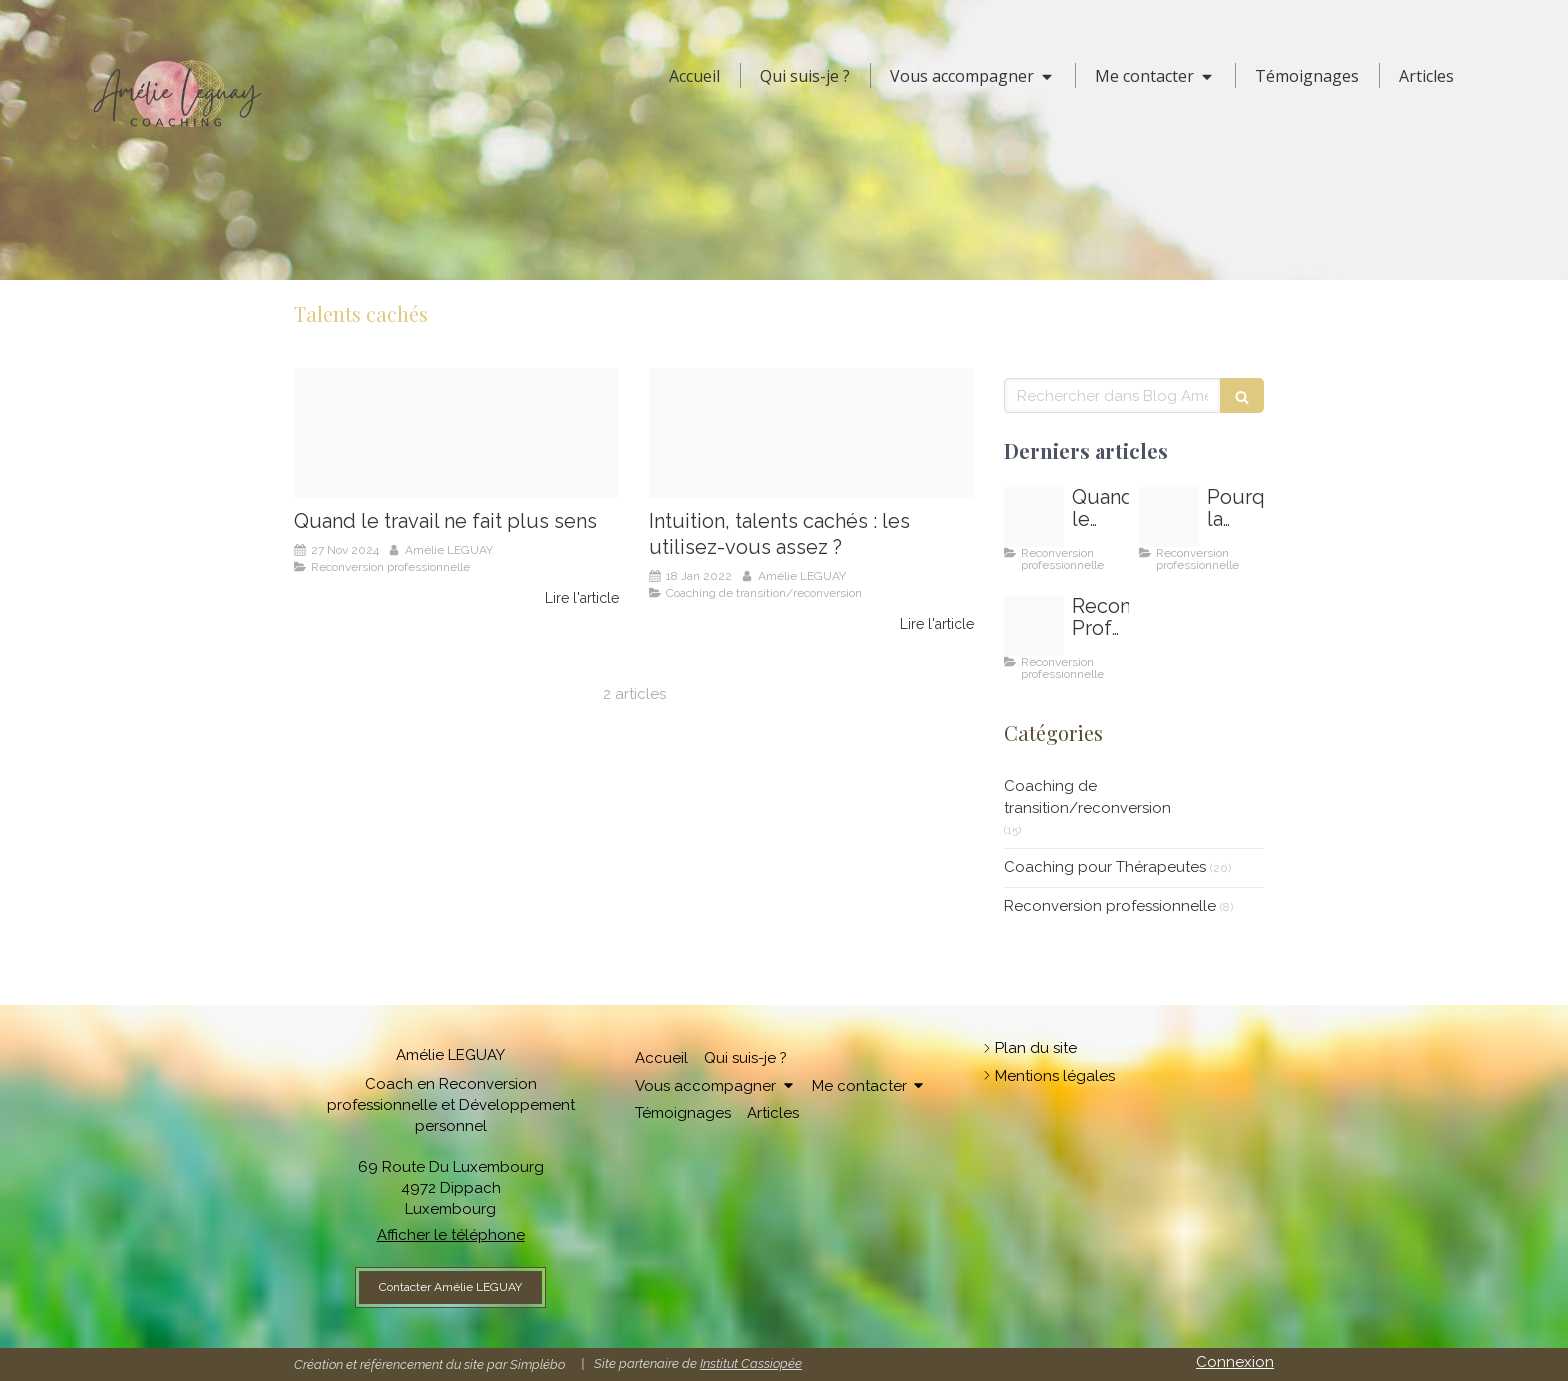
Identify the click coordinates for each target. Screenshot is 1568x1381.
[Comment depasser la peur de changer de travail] (1169, 517)
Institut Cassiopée (751, 1363)
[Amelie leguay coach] (811, 433)
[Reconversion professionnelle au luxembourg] (1034, 626)
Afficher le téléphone (451, 1235)
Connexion (1235, 1362)
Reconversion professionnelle (1110, 906)
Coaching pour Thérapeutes (1105, 867)
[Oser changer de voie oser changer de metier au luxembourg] (456, 433)
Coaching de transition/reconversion (1087, 796)
